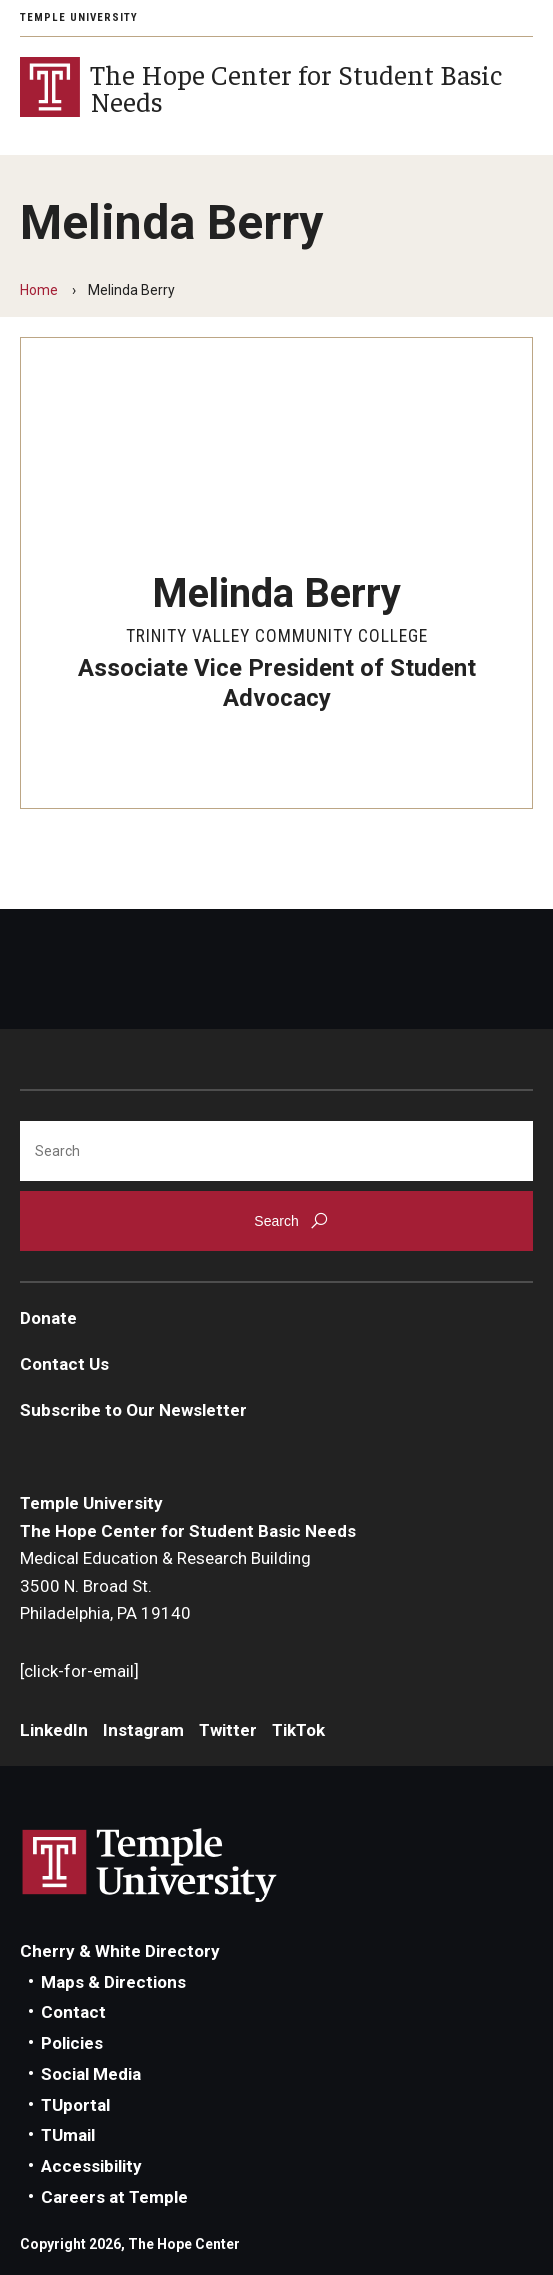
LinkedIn (54, 1730)
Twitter (228, 1730)
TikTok (298, 1730)
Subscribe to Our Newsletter (133, 1410)
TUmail (68, 2135)
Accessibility (91, 2166)
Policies (72, 2043)
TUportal (75, 2105)
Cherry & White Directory (120, 1951)
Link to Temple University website (150, 1866)
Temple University (79, 17)
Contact (73, 2012)
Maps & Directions (113, 1982)
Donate (48, 1318)
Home (39, 290)
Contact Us (64, 1364)
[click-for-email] (79, 1671)
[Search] (276, 1151)
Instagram (143, 1730)
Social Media (91, 2074)
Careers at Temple (114, 2197)
